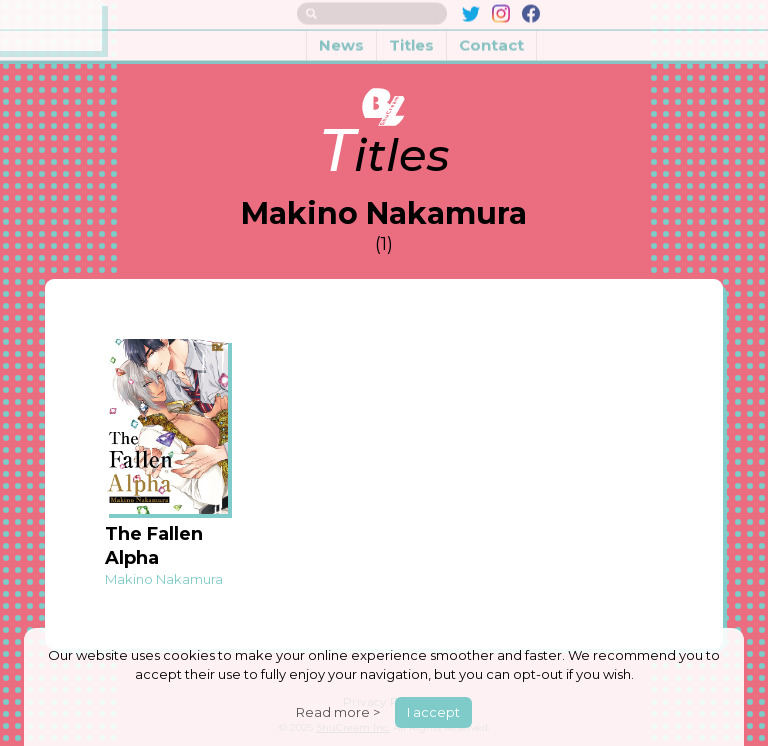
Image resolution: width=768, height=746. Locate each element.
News (341, 38)
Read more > (338, 712)
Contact (491, 38)
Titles (411, 38)
